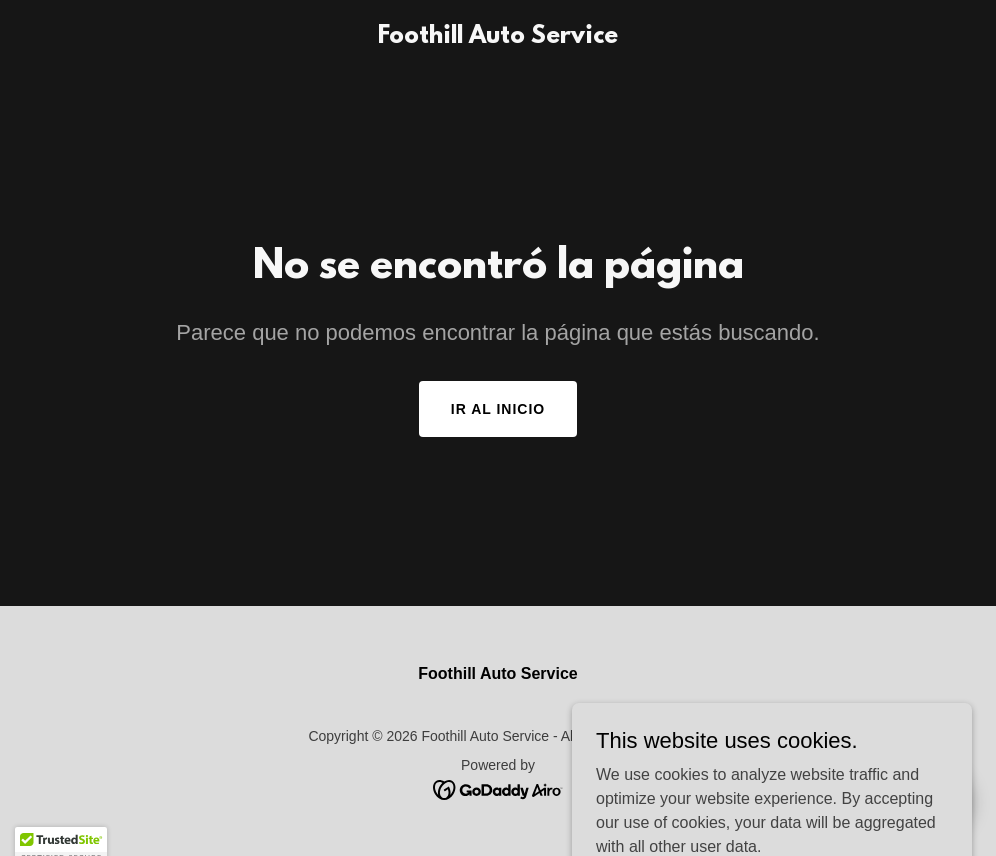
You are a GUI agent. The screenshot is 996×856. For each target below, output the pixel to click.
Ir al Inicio (498, 409)
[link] (498, 37)
